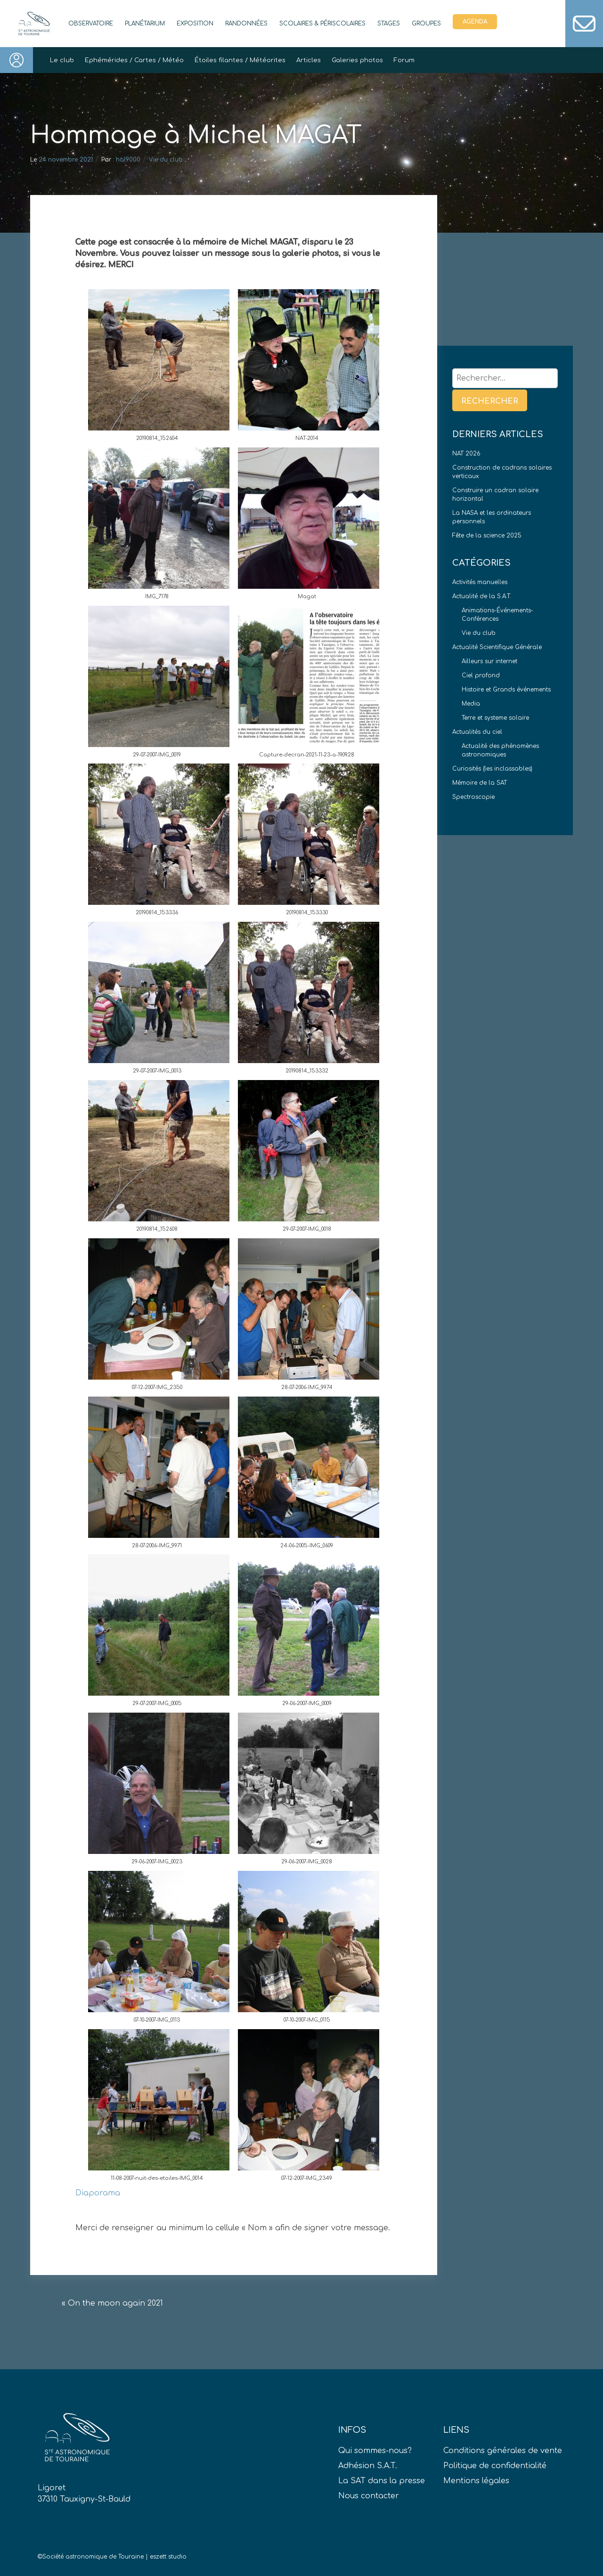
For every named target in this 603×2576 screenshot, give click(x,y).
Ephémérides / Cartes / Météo (134, 60)
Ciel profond (481, 675)
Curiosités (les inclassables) (492, 768)
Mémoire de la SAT (479, 783)
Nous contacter (368, 2496)
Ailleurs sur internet (489, 661)
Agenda (475, 21)
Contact (584, 23)
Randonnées (246, 23)
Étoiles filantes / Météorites (240, 60)
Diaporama (97, 2193)
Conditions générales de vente (502, 2450)
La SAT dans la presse (381, 2481)
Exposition (195, 23)
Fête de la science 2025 (487, 535)
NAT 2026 (466, 453)
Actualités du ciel (477, 732)
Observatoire (90, 23)
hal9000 (128, 159)
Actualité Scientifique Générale (497, 647)
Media (471, 703)
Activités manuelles (479, 582)
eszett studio (168, 2556)
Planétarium (145, 23)
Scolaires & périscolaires (322, 23)
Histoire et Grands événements (506, 689)
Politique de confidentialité (494, 2466)
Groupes (426, 23)
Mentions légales (476, 2481)
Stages (388, 23)
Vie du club (166, 159)
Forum (404, 60)
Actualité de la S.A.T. (481, 596)
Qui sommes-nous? (375, 2450)
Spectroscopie (473, 797)
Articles (308, 60)
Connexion (16, 60)
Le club (62, 60)
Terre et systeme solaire (495, 718)
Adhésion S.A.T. (367, 2466)
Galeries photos (357, 60)
